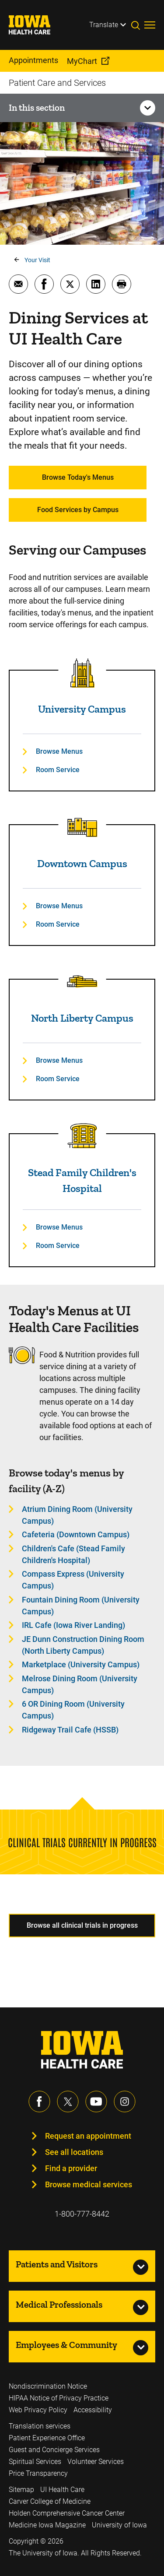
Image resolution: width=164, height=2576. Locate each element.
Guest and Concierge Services (54, 2450)
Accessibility (92, 2410)
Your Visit (37, 260)
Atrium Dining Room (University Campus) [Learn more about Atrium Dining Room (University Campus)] (77, 1514)
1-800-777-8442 (82, 2213)
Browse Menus (59, 751)
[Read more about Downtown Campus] (82, 827)
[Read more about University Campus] (82, 672)
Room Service (58, 770)
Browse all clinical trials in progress (82, 1925)
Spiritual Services (35, 2461)
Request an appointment (88, 2135)
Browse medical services (88, 2184)
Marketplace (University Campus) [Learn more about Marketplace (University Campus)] (81, 1664)
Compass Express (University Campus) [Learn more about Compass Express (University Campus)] (73, 1579)
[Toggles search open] (137, 25)
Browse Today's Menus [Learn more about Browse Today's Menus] (78, 477)
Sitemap (21, 2489)
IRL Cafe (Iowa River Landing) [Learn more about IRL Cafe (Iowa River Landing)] (73, 1625)
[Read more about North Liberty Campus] (82, 981)
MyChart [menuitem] (82, 61)
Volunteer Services (95, 2461)
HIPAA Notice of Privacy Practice (58, 2398)
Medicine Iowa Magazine (47, 2525)
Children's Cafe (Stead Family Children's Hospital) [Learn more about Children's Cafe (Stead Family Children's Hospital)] (73, 1554)
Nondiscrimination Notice (48, 2386)
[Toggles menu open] (149, 25)
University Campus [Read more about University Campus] (82, 709)
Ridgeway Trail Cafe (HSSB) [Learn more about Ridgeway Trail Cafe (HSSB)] (70, 1729)
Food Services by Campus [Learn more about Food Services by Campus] (78, 510)
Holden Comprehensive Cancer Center (67, 2513)
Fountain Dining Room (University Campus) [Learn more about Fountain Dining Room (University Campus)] (81, 1605)
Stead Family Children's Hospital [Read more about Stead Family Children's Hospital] (82, 1180)
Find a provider (71, 2168)
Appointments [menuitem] (33, 60)
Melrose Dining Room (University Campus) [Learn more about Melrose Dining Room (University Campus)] (79, 1684)
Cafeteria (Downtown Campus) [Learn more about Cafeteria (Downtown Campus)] (75, 1534)
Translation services (39, 2426)
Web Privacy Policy (38, 2410)
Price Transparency (38, 2473)
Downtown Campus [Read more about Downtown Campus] (82, 863)
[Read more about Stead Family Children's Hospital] (82, 1136)
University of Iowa (119, 2525)
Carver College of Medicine (50, 2501)
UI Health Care (62, 2489)
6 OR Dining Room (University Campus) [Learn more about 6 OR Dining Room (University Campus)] (73, 1709)
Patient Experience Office (47, 2438)
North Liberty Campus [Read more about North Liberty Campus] (82, 1018)
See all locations (74, 2152)
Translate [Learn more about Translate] (103, 25)
